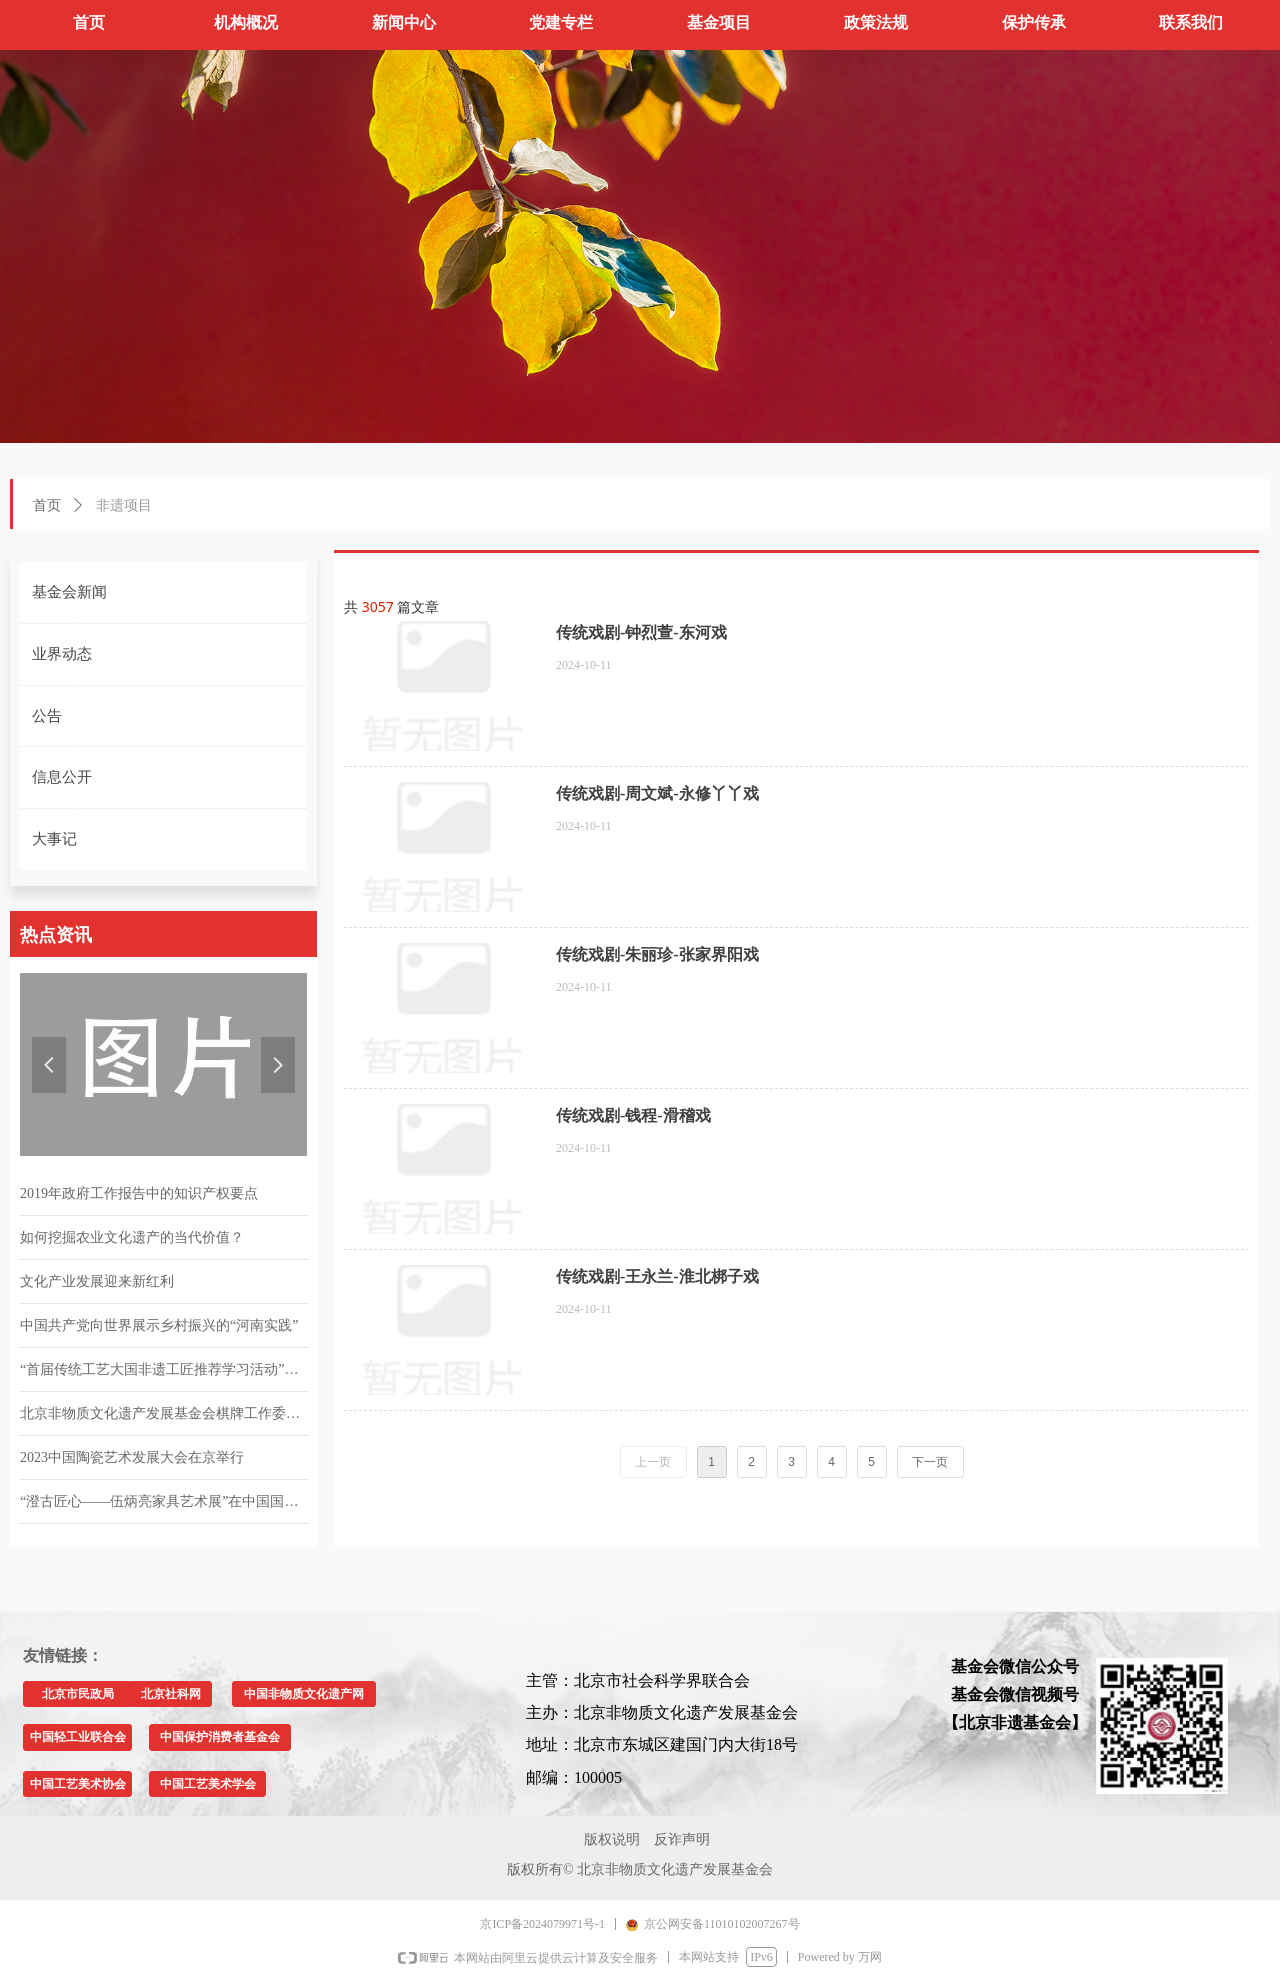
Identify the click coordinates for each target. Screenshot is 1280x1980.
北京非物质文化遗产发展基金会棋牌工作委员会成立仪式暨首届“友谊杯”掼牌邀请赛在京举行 (163, 1413)
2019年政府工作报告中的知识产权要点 (139, 1193)
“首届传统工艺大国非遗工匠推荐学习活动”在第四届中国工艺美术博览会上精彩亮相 (163, 1369)
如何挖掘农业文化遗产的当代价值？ (132, 1237)
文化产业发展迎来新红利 (97, 1281)
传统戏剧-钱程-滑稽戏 (633, 1115)
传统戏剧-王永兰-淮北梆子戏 (657, 1276)
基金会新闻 (69, 592)
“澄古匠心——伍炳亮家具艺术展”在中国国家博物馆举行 (163, 1501)
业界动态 (62, 654)
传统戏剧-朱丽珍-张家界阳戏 (657, 954)
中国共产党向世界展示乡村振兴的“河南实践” (159, 1325)
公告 (47, 716)
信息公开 (62, 777)
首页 (47, 505)
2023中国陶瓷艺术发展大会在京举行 (132, 1457)
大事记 (54, 839)
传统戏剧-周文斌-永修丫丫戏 (657, 793)
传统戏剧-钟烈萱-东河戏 (641, 632)
